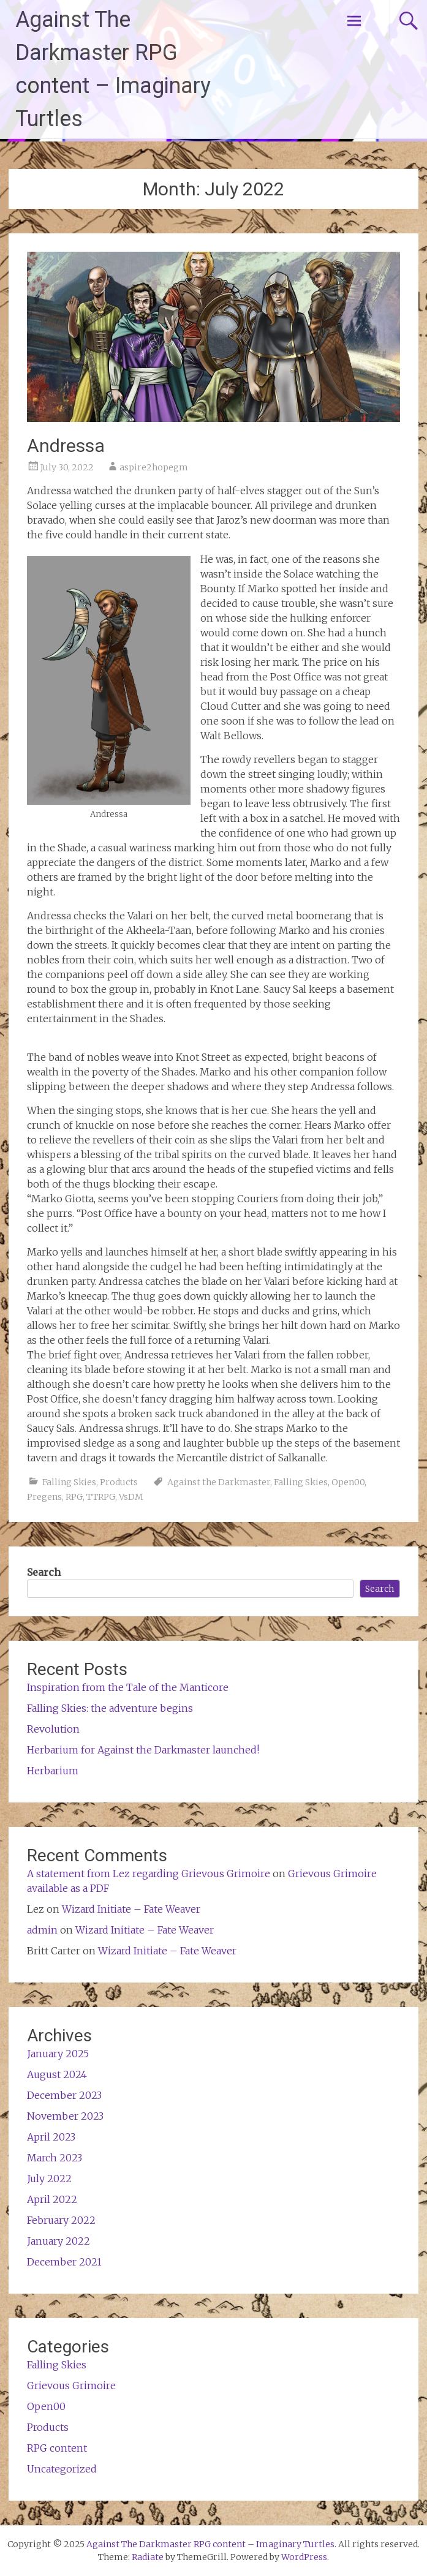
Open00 (348, 1482)
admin (42, 1930)
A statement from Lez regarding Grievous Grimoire (148, 1873)
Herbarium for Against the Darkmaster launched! (143, 1750)
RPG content (57, 2448)
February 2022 (61, 2220)
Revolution (53, 1729)
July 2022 (49, 2178)
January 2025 (58, 2053)
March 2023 (54, 2158)
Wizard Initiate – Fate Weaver (131, 1909)
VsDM (131, 1496)
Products (119, 1482)
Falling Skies (69, 1482)
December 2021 (64, 2262)
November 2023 (65, 2116)
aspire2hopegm (153, 467)
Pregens (44, 1496)
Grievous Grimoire (71, 2385)
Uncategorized (62, 2469)
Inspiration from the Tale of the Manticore (128, 1687)
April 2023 (51, 2137)
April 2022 (52, 2199)
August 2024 (57, 2074)
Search (44, 1572)
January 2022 (58, 2241)
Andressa (66, 445)
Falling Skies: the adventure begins (110, 1708)
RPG (74, 1496)
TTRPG (100, 1496)
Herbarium (52, 1770)
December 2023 (64, 2095)
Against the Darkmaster (218, 1482)
